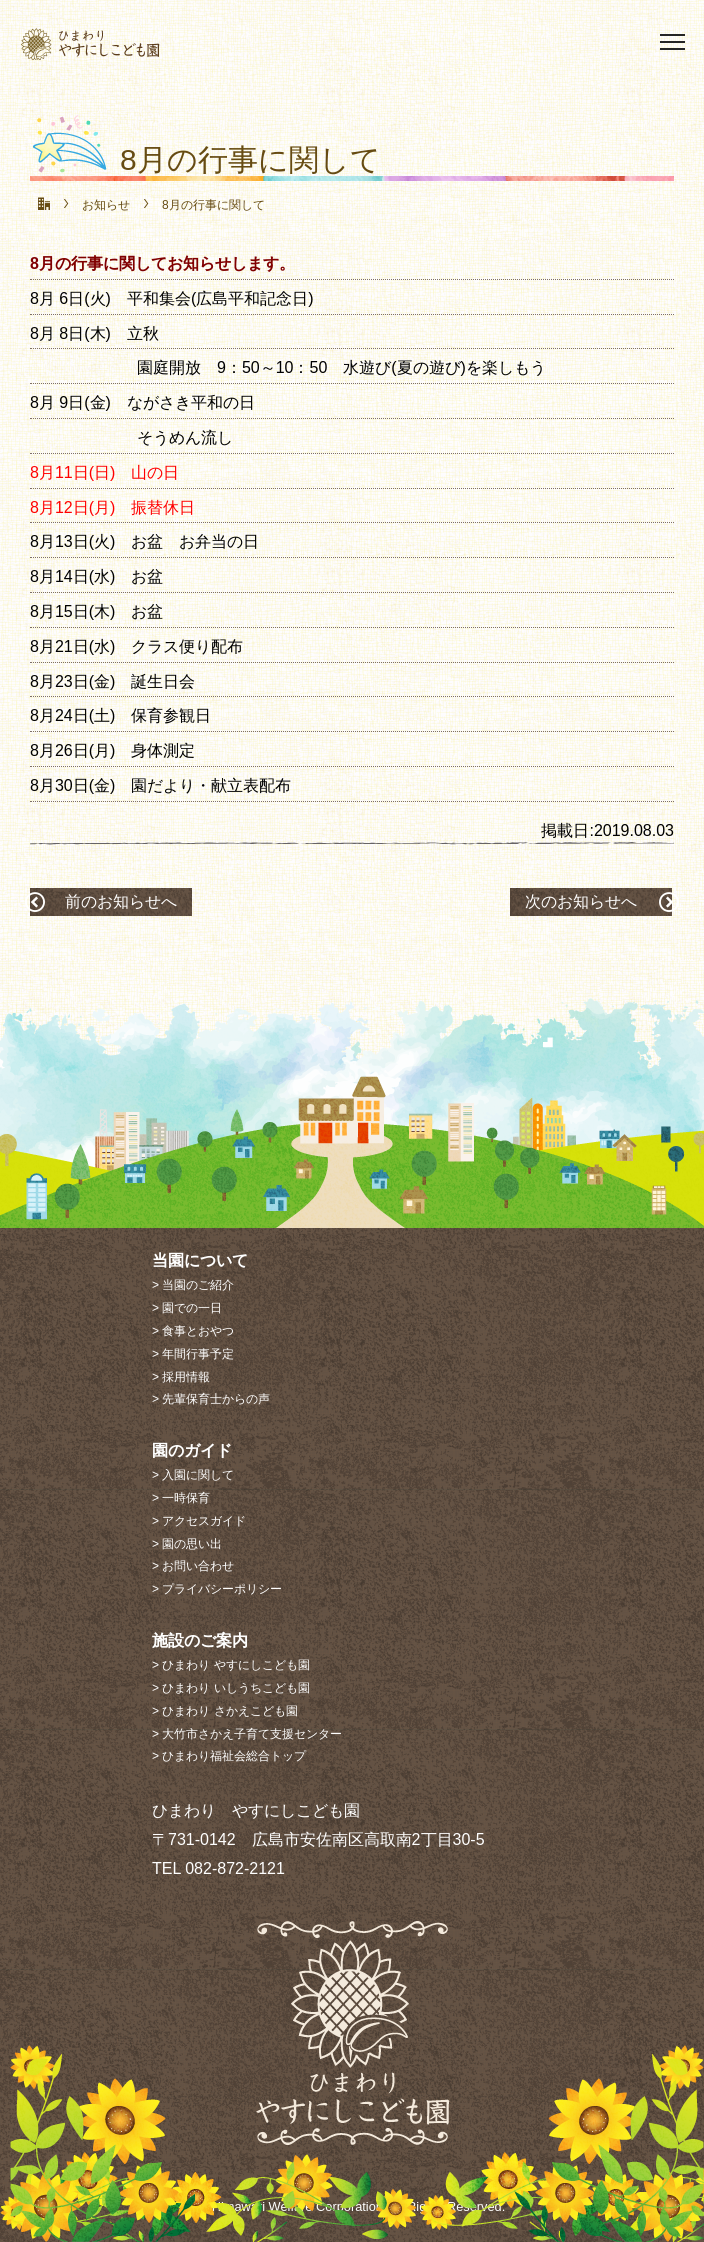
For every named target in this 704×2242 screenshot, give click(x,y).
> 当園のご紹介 (193, 1285)
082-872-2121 (235, 1868)
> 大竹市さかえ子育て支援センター (247, 1734)
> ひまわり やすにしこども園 (231, 1665)
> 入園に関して (193, 1475)
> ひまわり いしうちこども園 (231, 1688)
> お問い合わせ (193, 1566)
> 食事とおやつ (193, 1331)
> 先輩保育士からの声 (211, 1399)
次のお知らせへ (581, 901)
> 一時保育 (181, 1498)
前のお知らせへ (121, 901)
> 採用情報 (181, 1377)
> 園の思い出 (187, 1544)
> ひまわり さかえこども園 (225, 1711)
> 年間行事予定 (193, 1354)
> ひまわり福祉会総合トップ (229, 1756)
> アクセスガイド (199, 1521)
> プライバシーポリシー (217, 1589)
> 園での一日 (187, 1308)
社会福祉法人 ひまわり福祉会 (126, 43)
